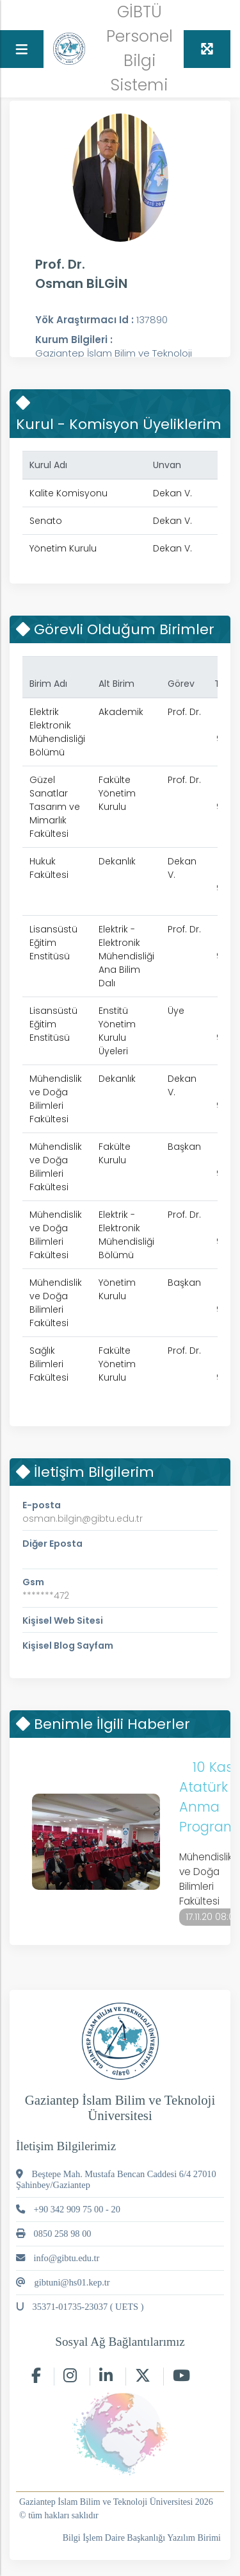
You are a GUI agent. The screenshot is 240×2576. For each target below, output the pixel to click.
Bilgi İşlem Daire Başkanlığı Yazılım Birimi (142, 2538)
